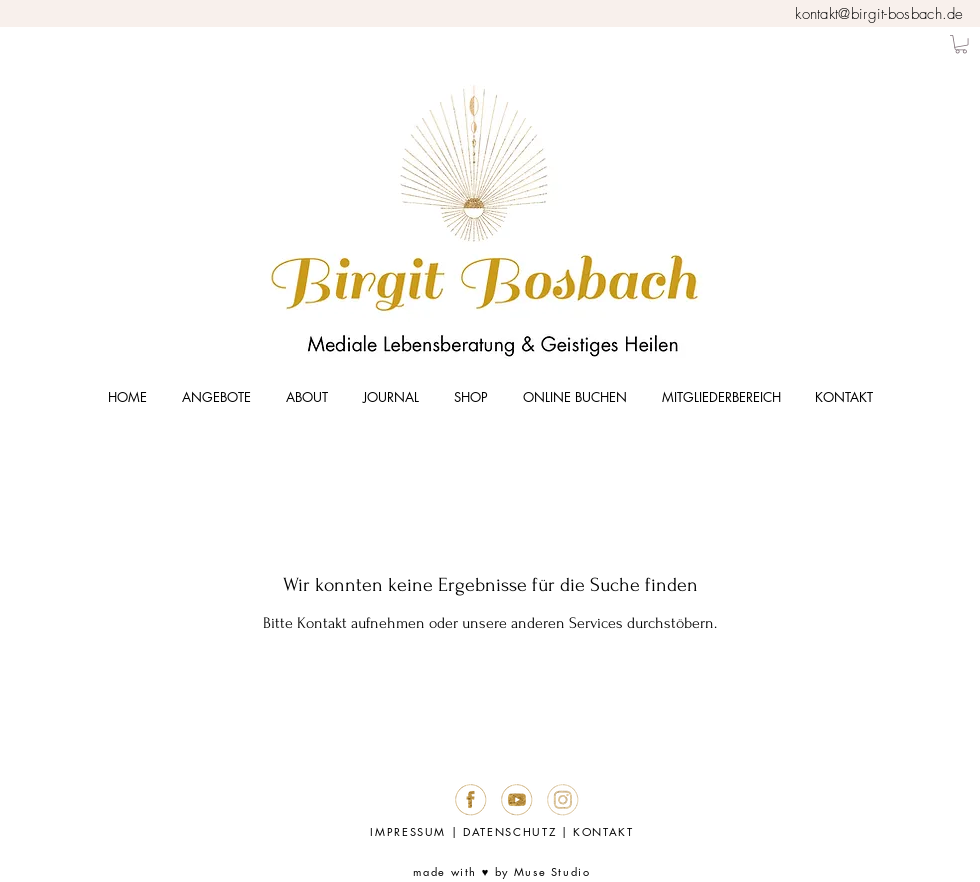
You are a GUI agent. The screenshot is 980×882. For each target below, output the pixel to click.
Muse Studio (552, 871)
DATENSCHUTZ (509, 831)
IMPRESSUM (408, 831)
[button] (961, 44)
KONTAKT (603, 831)
